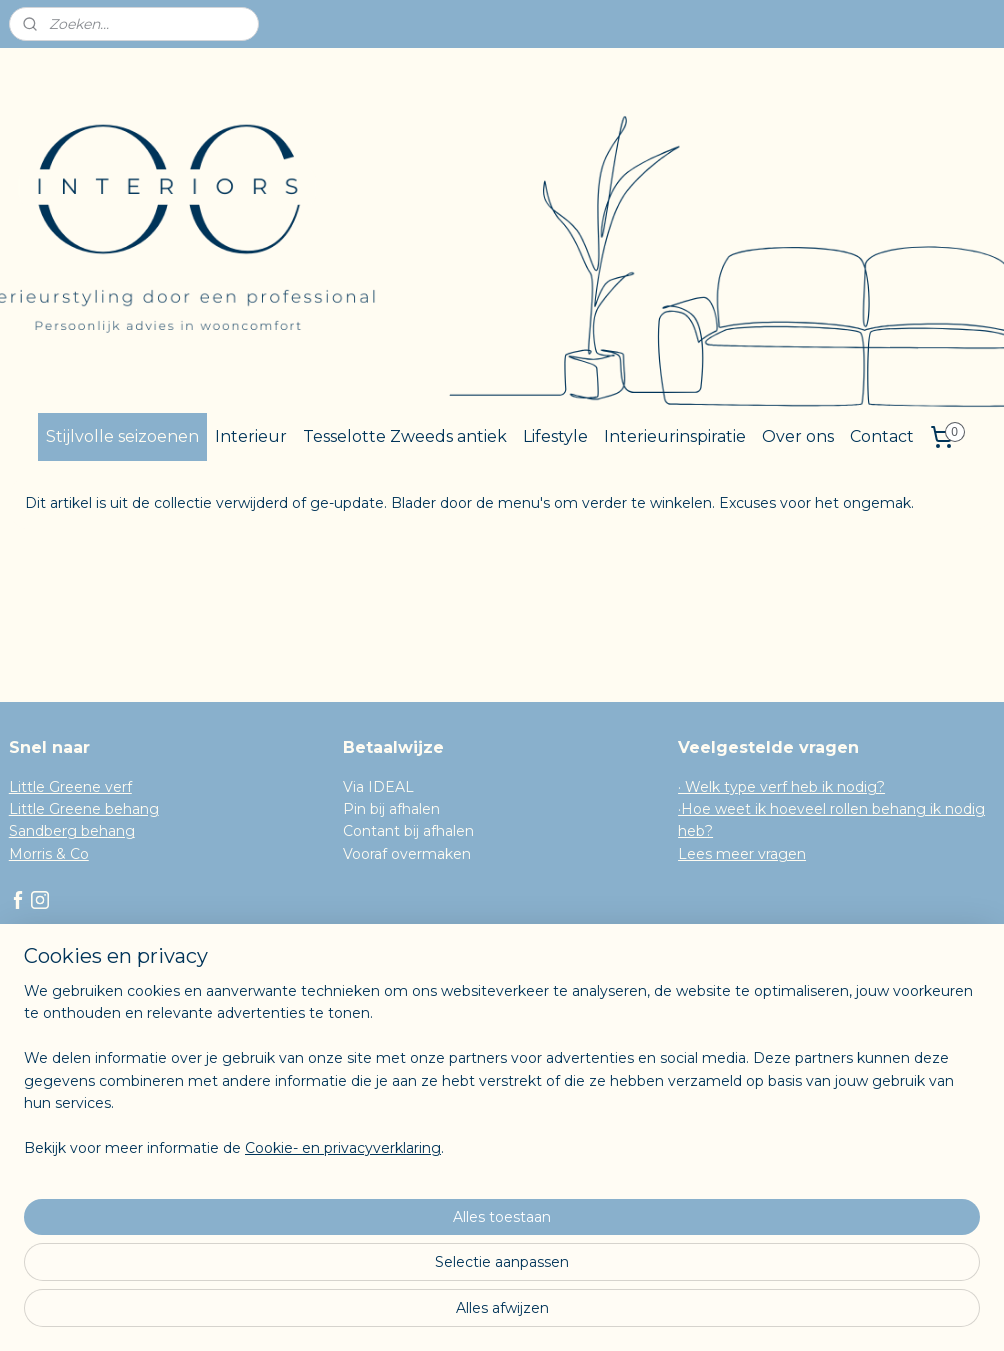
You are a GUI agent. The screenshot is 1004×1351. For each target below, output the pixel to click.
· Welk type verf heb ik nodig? (781, 787)
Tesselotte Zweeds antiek (405, 436)
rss (457, 1314)
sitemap (420, 1314)
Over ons (798, 436)
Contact (882, 436)
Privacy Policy (57, 1066)
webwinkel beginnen (531, 1314)
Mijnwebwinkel (706, 1314)
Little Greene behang (84, 809)
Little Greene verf (70, 787)
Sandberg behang (72, 831)
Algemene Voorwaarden (94, 1022)
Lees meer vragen (742, 854)
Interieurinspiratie (675, 436)
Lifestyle (555, 436)
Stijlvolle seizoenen (122, 436)
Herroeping (49, 1044)
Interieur (251, 436)
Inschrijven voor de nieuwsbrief (117, 1089)
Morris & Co (49, 854)
